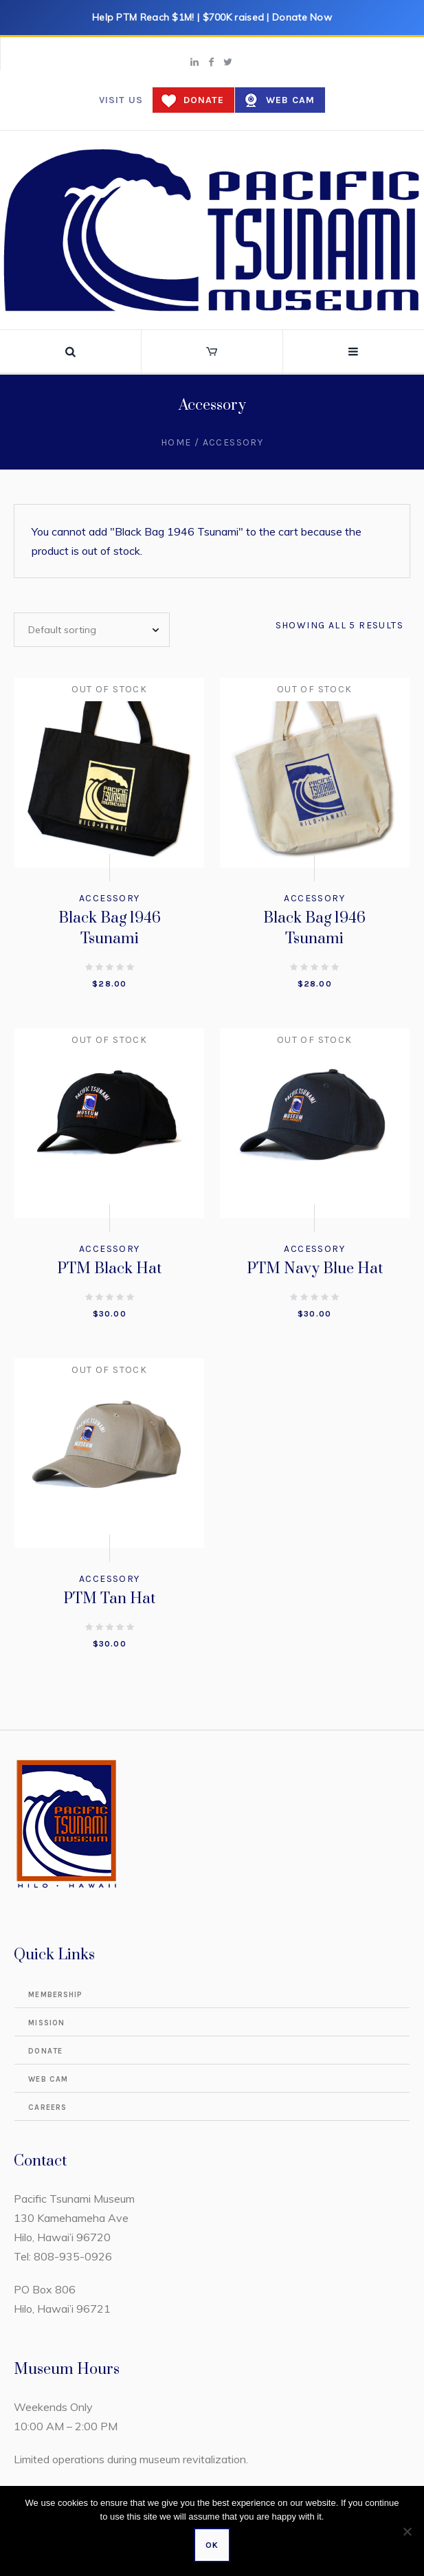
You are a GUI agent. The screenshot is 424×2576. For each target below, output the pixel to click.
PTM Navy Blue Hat (315, 1268)
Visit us (121, 100)
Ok (212, 2545)
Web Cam (290, 100)
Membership (55, 1994)
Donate (203, 100)
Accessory (109, 898)
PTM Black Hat (109, 1268)
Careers (47, 2107)
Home (176, 442)
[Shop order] (92, 630)
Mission (46, 2022)
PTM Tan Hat (109, 1598)
